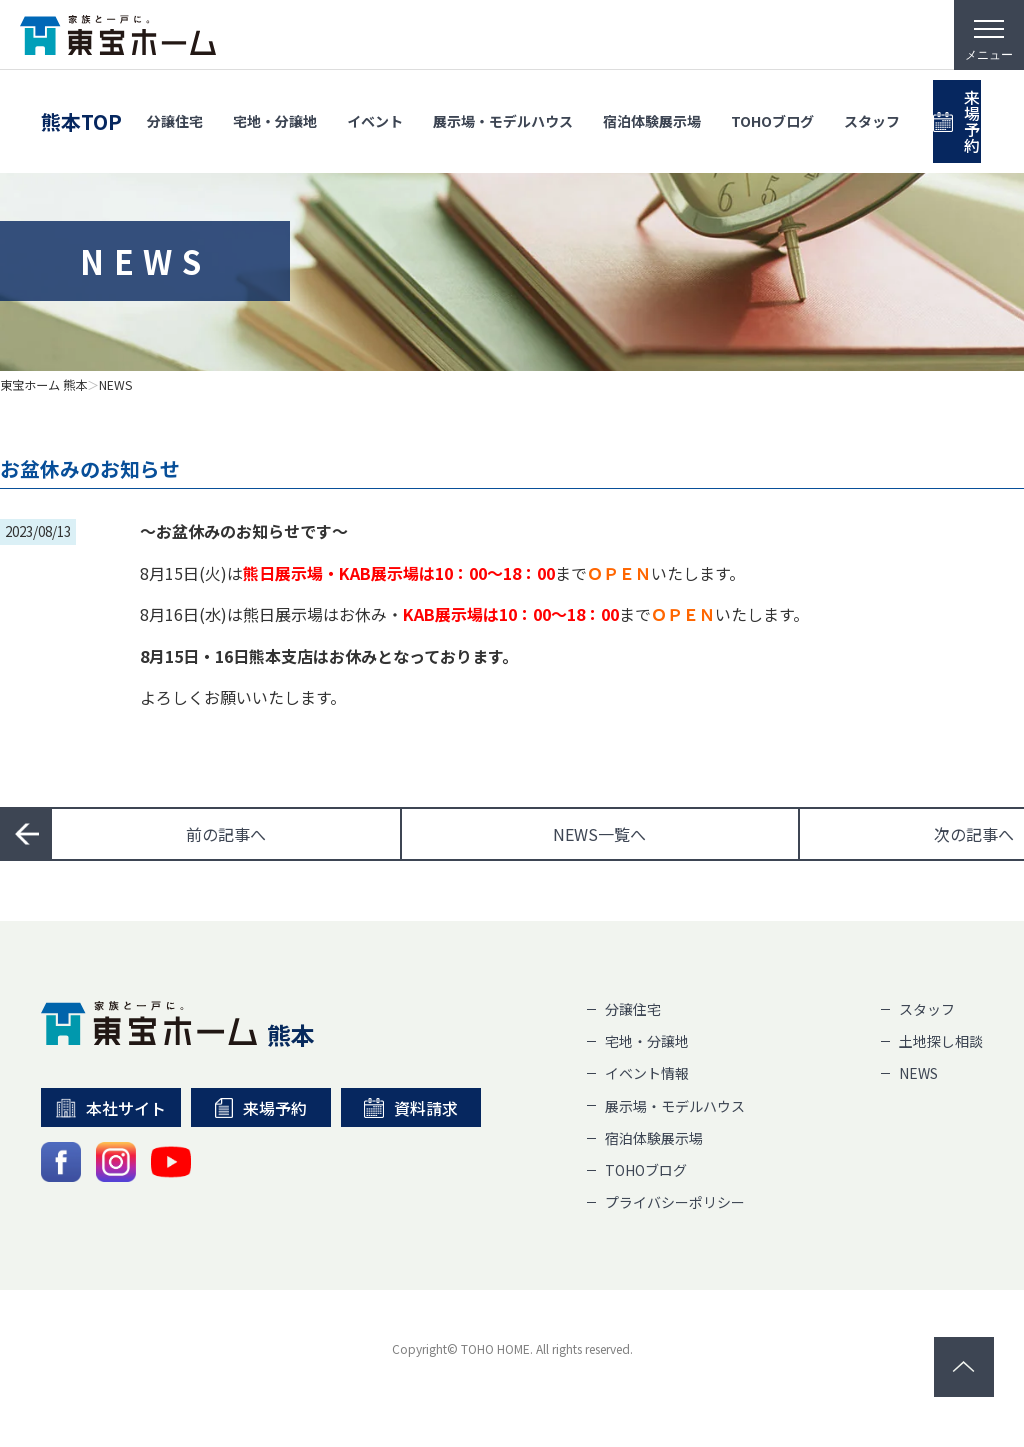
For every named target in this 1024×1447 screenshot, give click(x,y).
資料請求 (411, 1108)
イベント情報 (647, 1073)
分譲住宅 (175, 102)
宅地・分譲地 (275, 102)
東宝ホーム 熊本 (43, 385)
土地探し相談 (941, 1041)
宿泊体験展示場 (652, 102)
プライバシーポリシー (675, 1202)
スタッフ (872, 102)
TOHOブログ (772, 102)
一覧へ (599, 834)
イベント (375, 102)
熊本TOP (81, 102)
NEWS (116, 385)
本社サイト (111, 1108)
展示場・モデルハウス (503, 102)
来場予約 (260, 1108)
